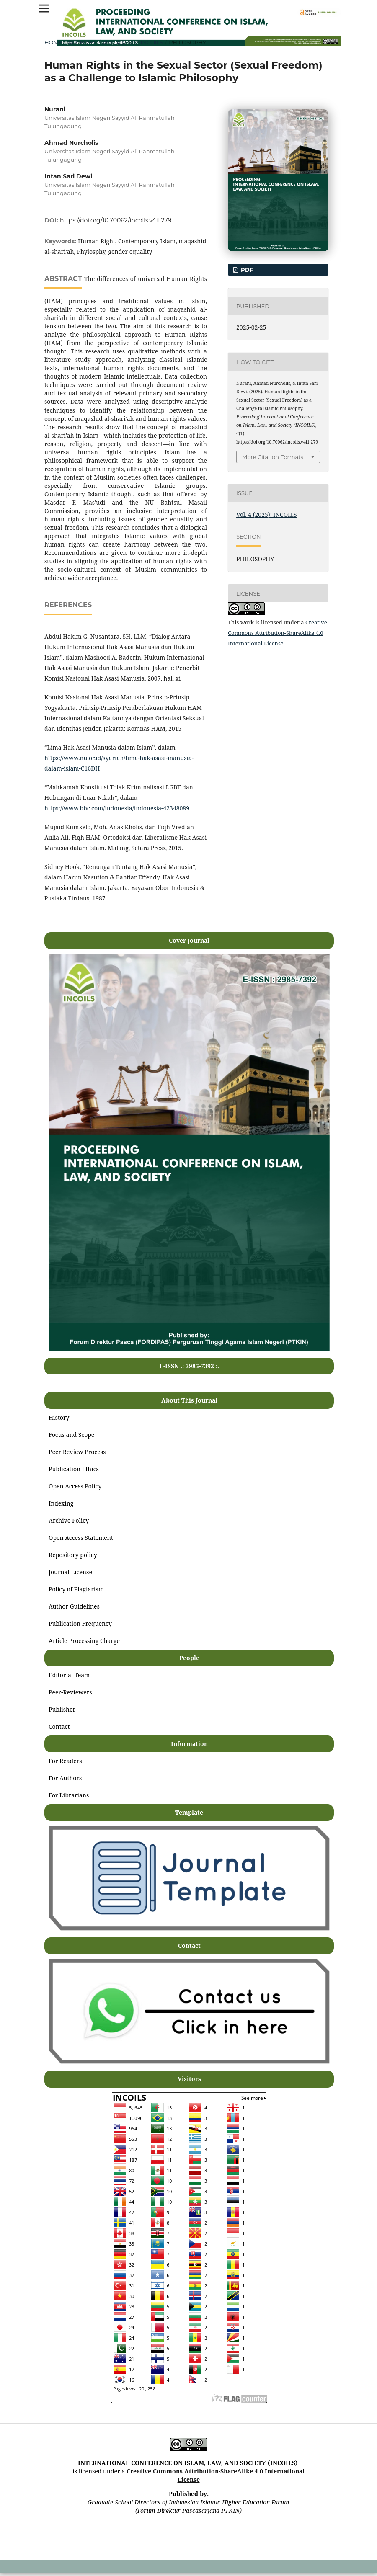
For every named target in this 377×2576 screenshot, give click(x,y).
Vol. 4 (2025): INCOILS (132, 42)
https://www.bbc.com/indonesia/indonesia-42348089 (116, 808)
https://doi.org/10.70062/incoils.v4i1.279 (115, 220)
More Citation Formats (272, 457)
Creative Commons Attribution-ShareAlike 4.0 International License (277, 633)
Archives (82, 42)
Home (53, 42)
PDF (246, 269)
